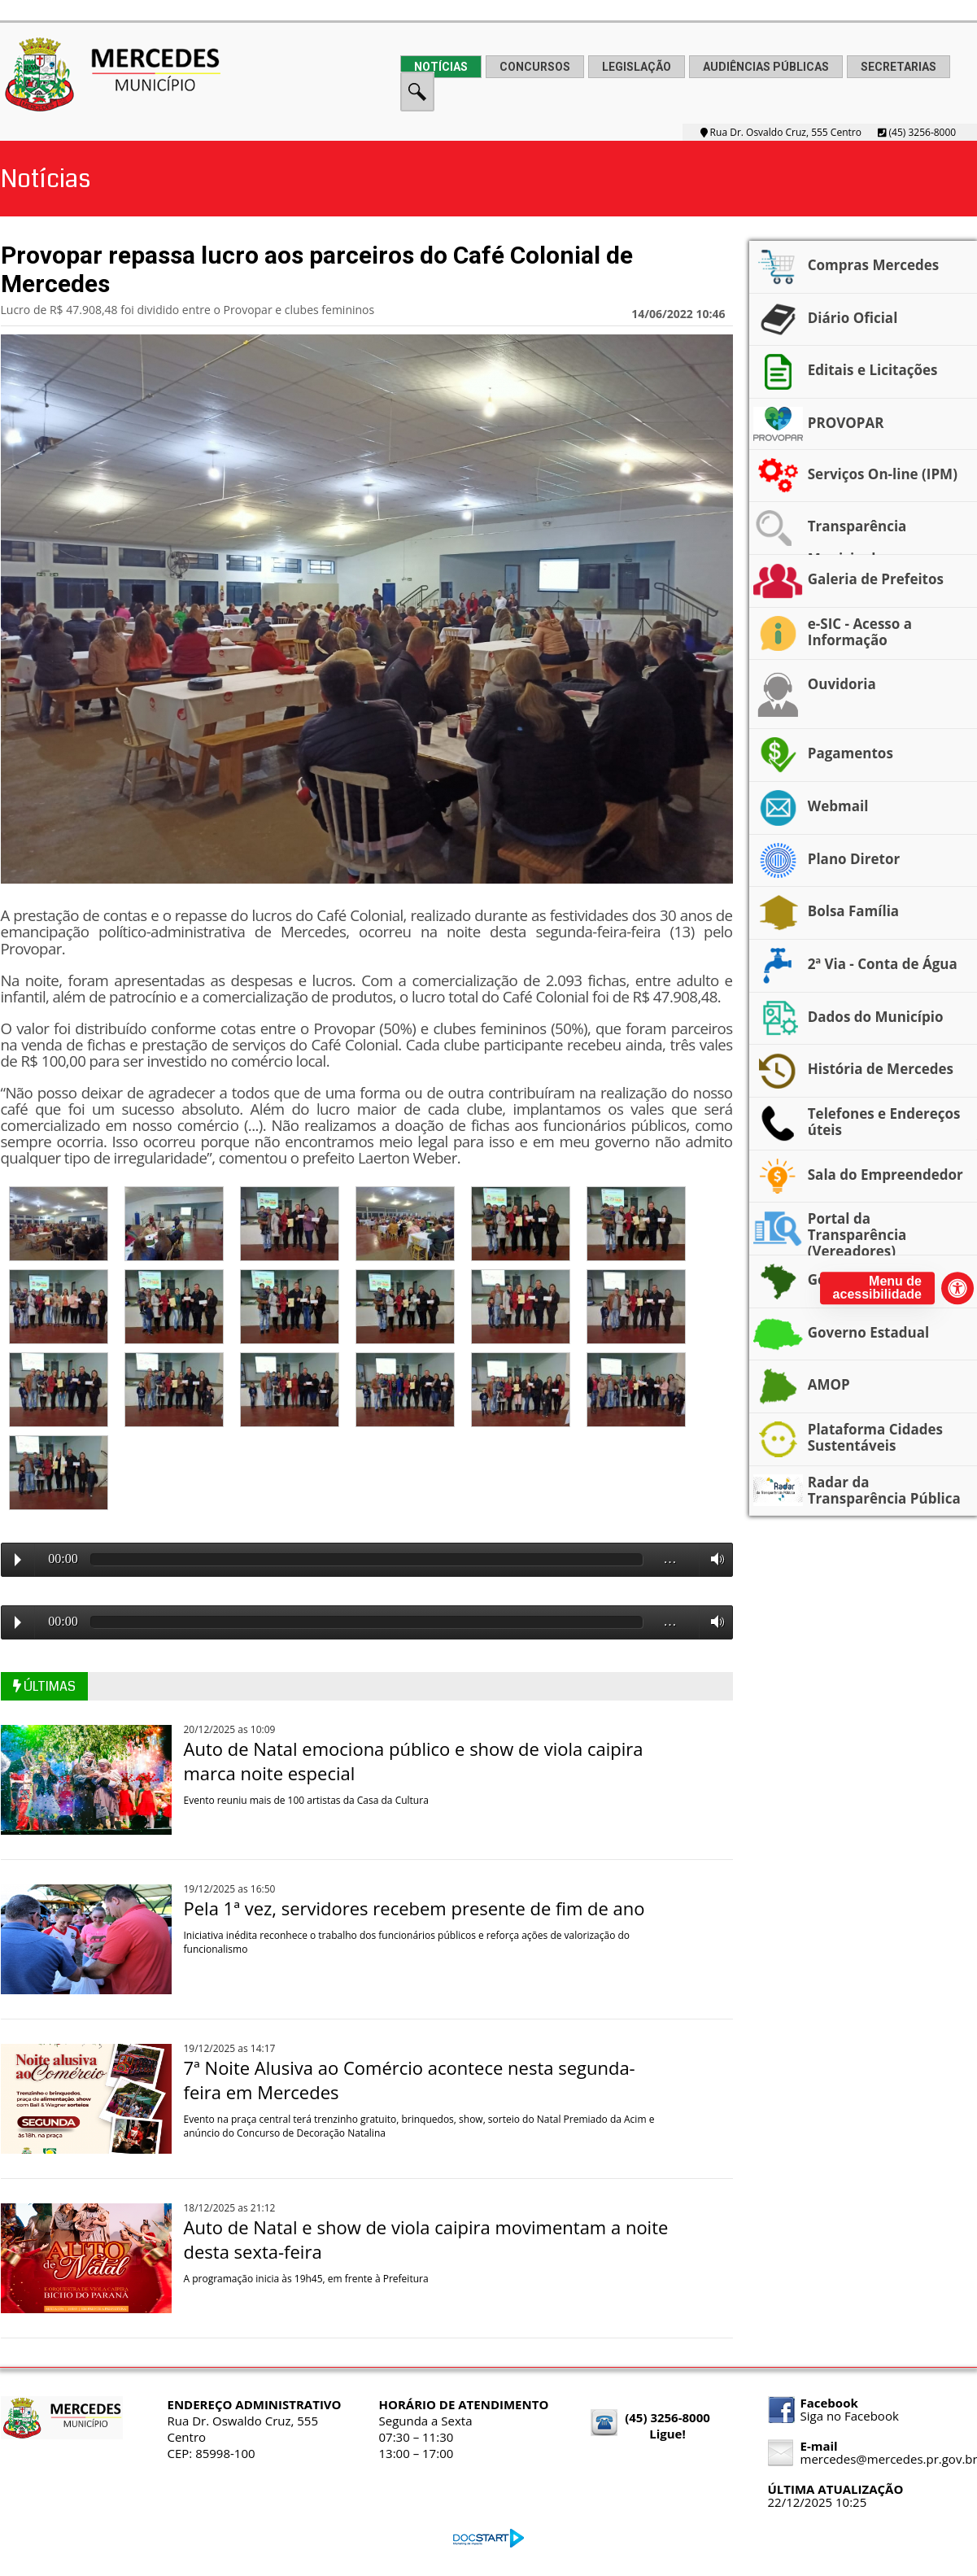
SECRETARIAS (898, 66)
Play (18, 1559)
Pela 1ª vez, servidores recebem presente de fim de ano (414, 1908)
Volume (713, 1559)
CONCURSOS (534, 66)
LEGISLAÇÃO (636, 66)
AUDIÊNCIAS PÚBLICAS (766, 66)
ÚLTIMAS (44, 1686)
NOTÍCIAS (441, 66)
